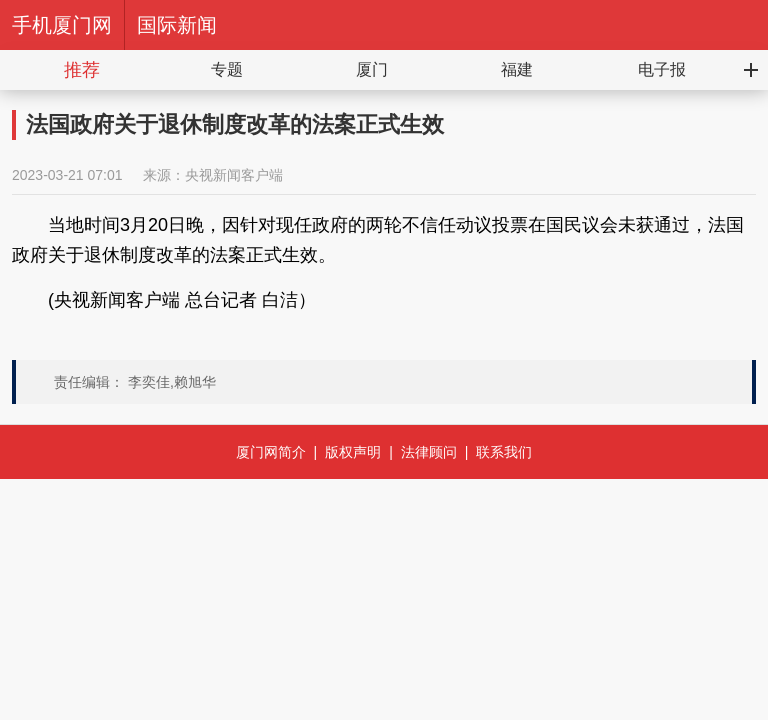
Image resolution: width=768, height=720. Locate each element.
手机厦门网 (62, 25)
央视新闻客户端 (234, 175)
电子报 (662, 69)
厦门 (372, 69)
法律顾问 (429, 452)
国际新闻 (177, 25)
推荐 (82, 70)
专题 (227, 69)
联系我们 (504, 452)
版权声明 (353, 452)
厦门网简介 (271, 452)
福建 (517, 69)
